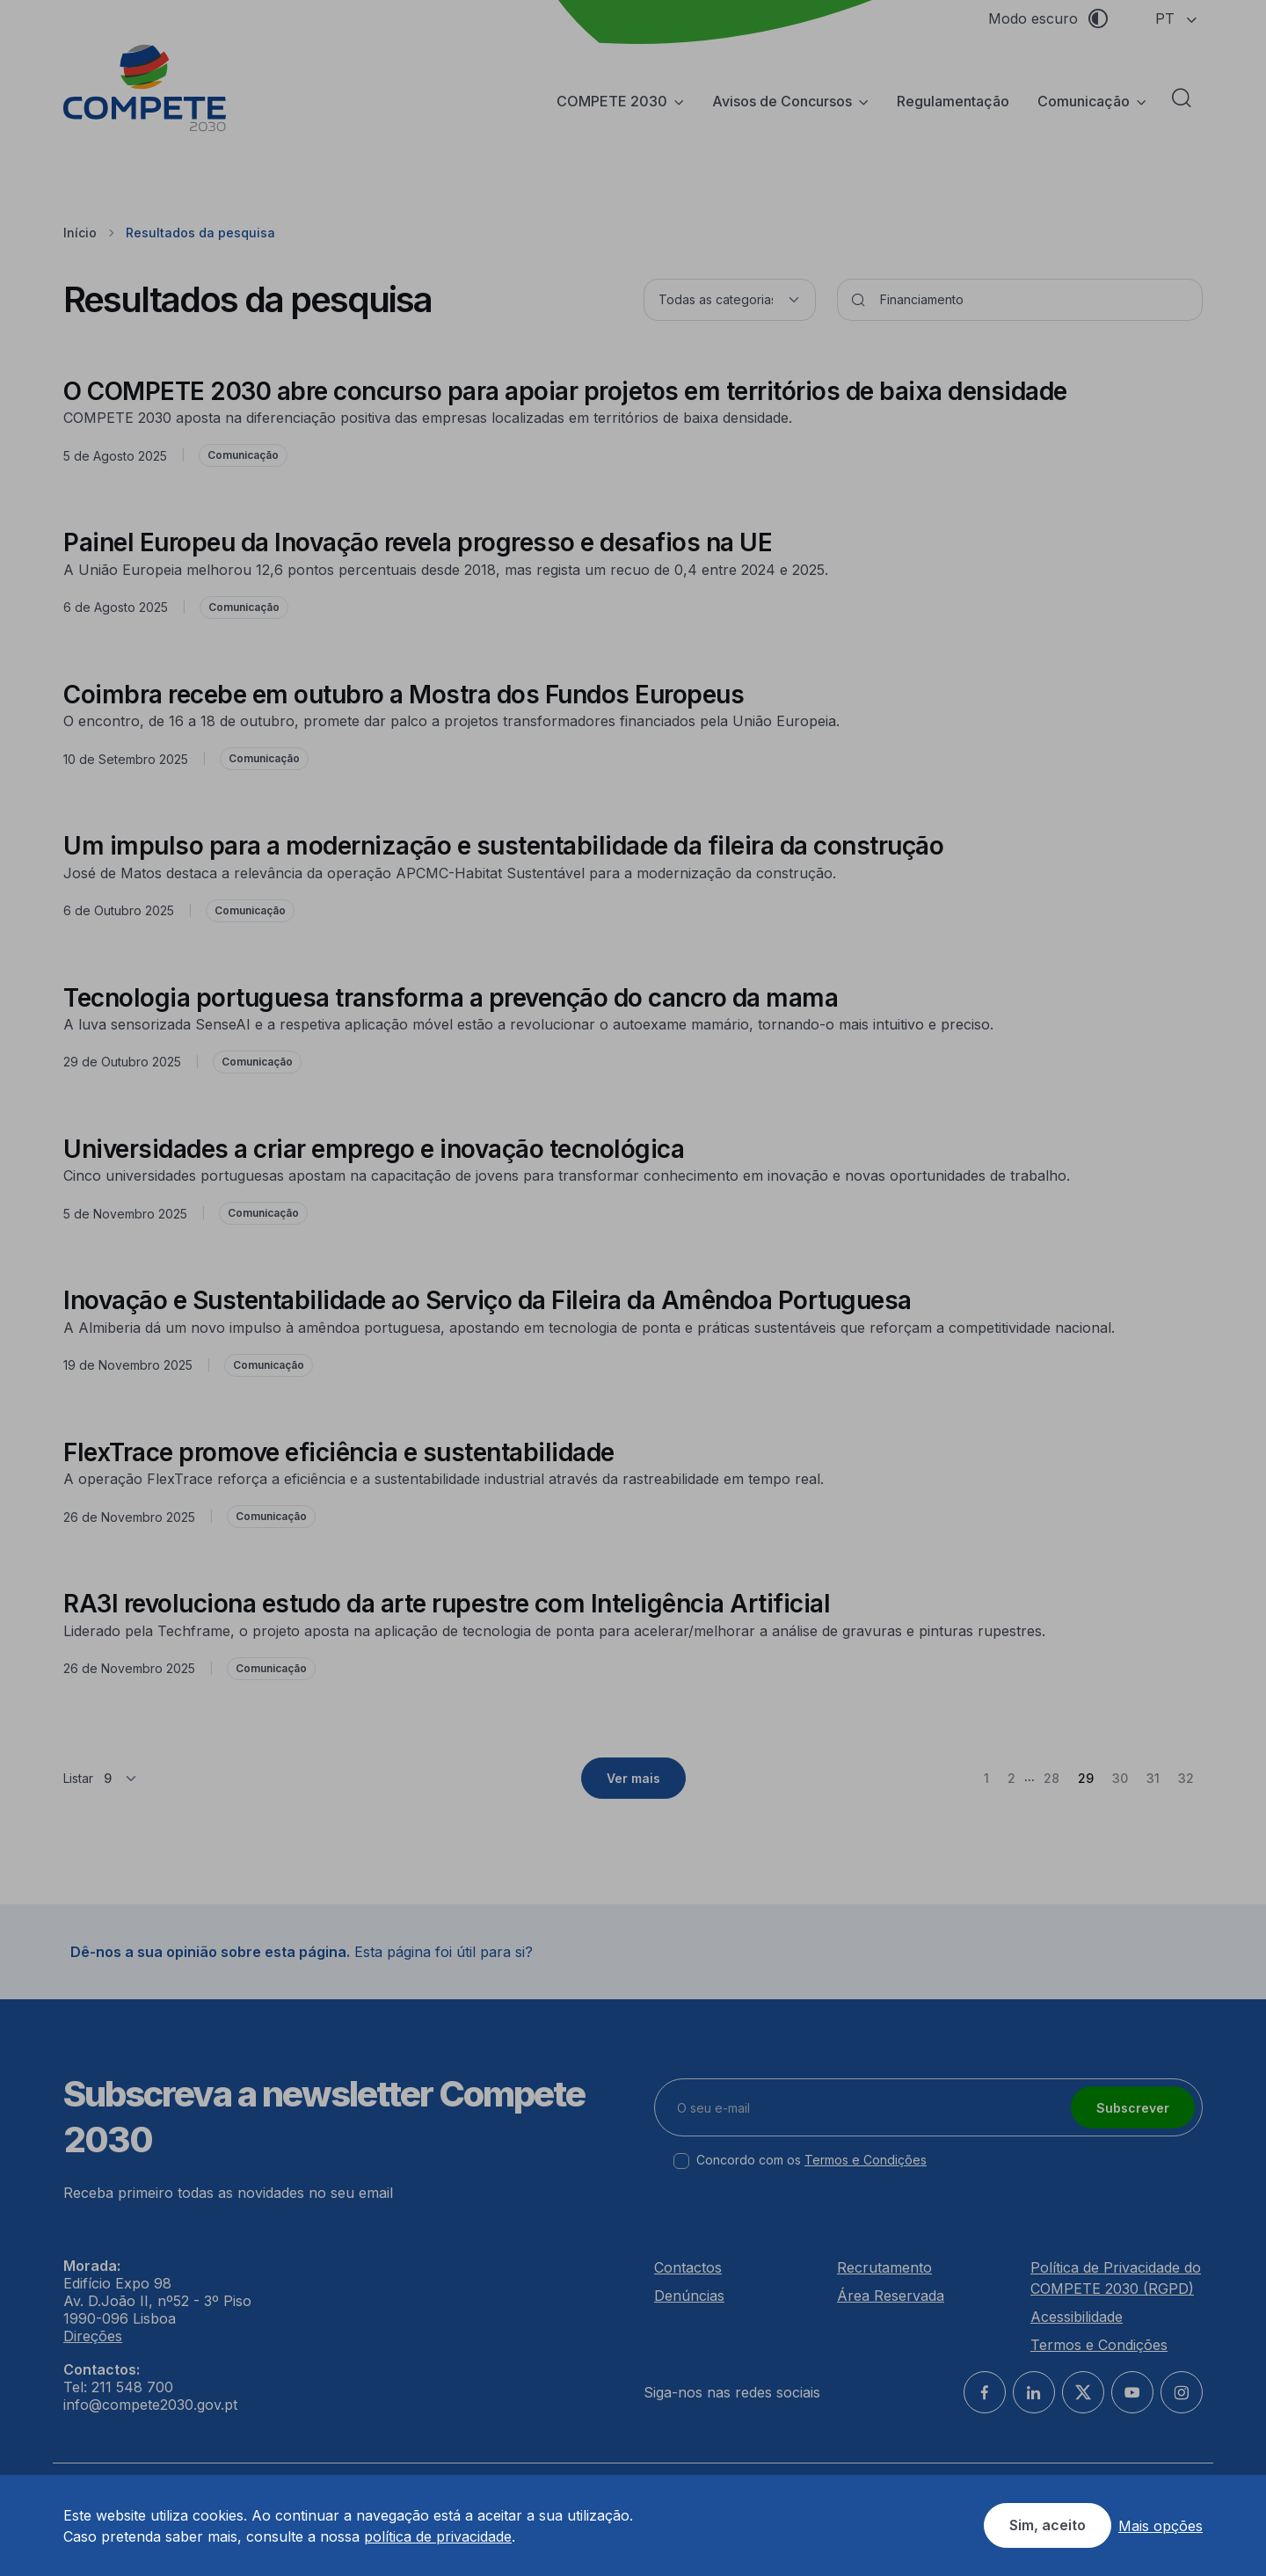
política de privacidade (438, 2536)
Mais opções (1160, 2526)
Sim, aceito (1047, 2525)
